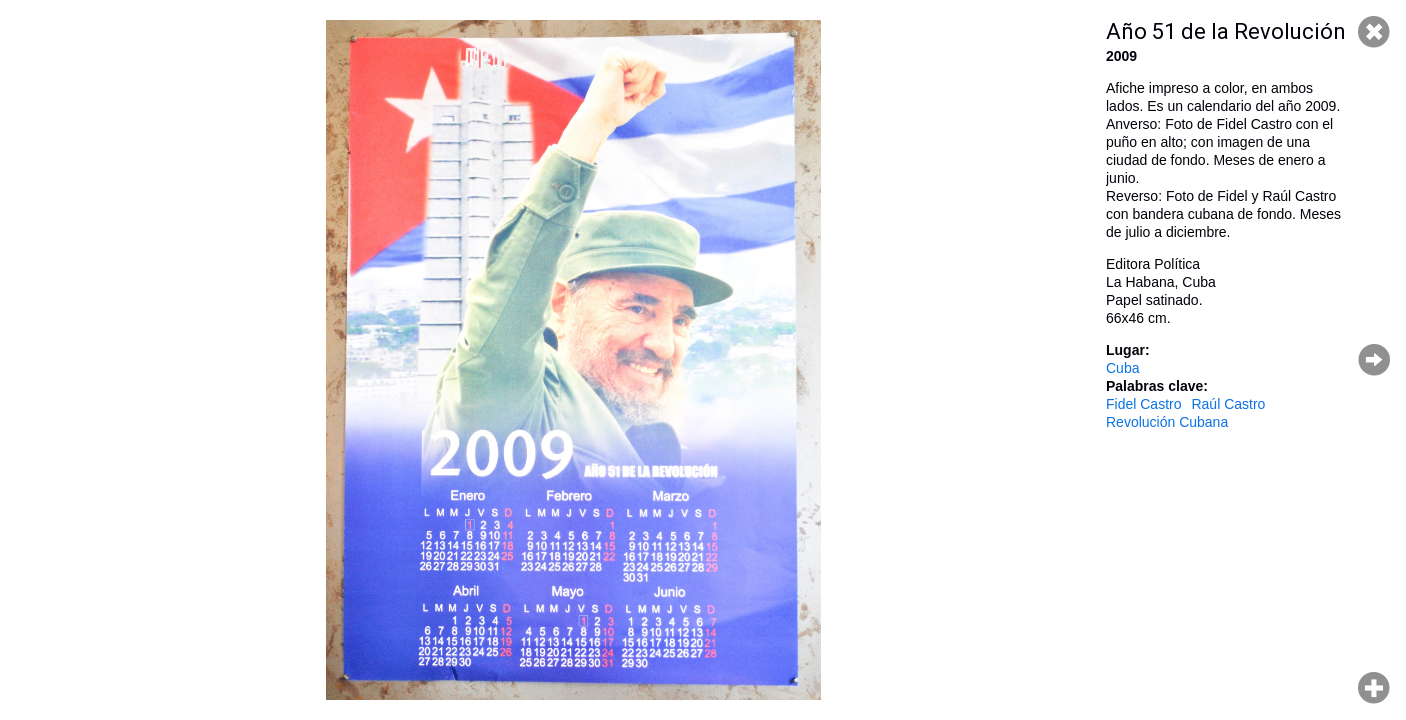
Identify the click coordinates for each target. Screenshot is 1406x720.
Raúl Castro (1228, 404)
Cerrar (1374, 32)
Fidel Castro (1143, 404)
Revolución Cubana (1167, 422)
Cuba (1122, 368)
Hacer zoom (1374, 688)
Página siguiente (1374, 360)
